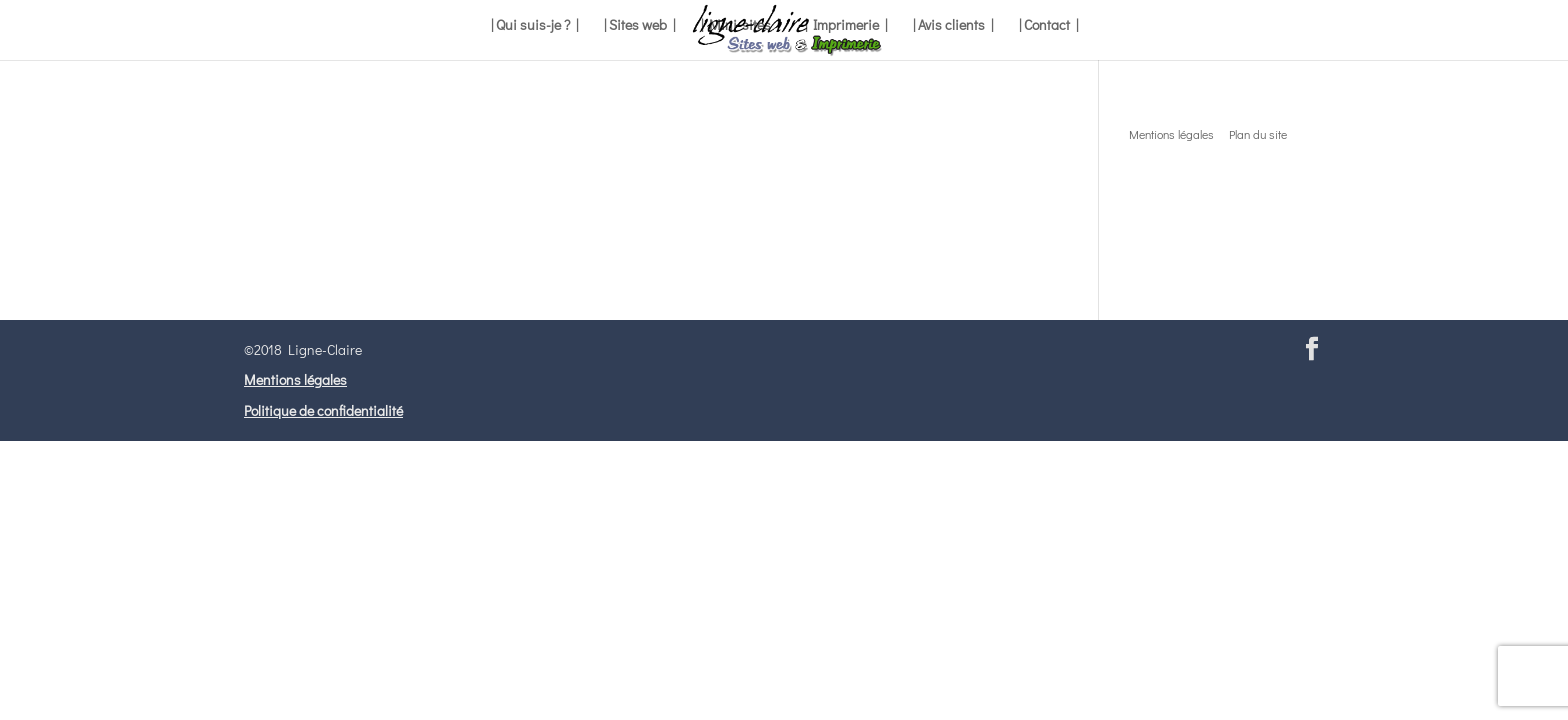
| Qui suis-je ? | (534, 26)
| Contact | (1048, 26)
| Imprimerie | (846, 26)
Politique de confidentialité (323, 410)
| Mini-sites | (740, 26)
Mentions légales (295, 379)
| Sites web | (639, 26)
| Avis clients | (953, 26)
